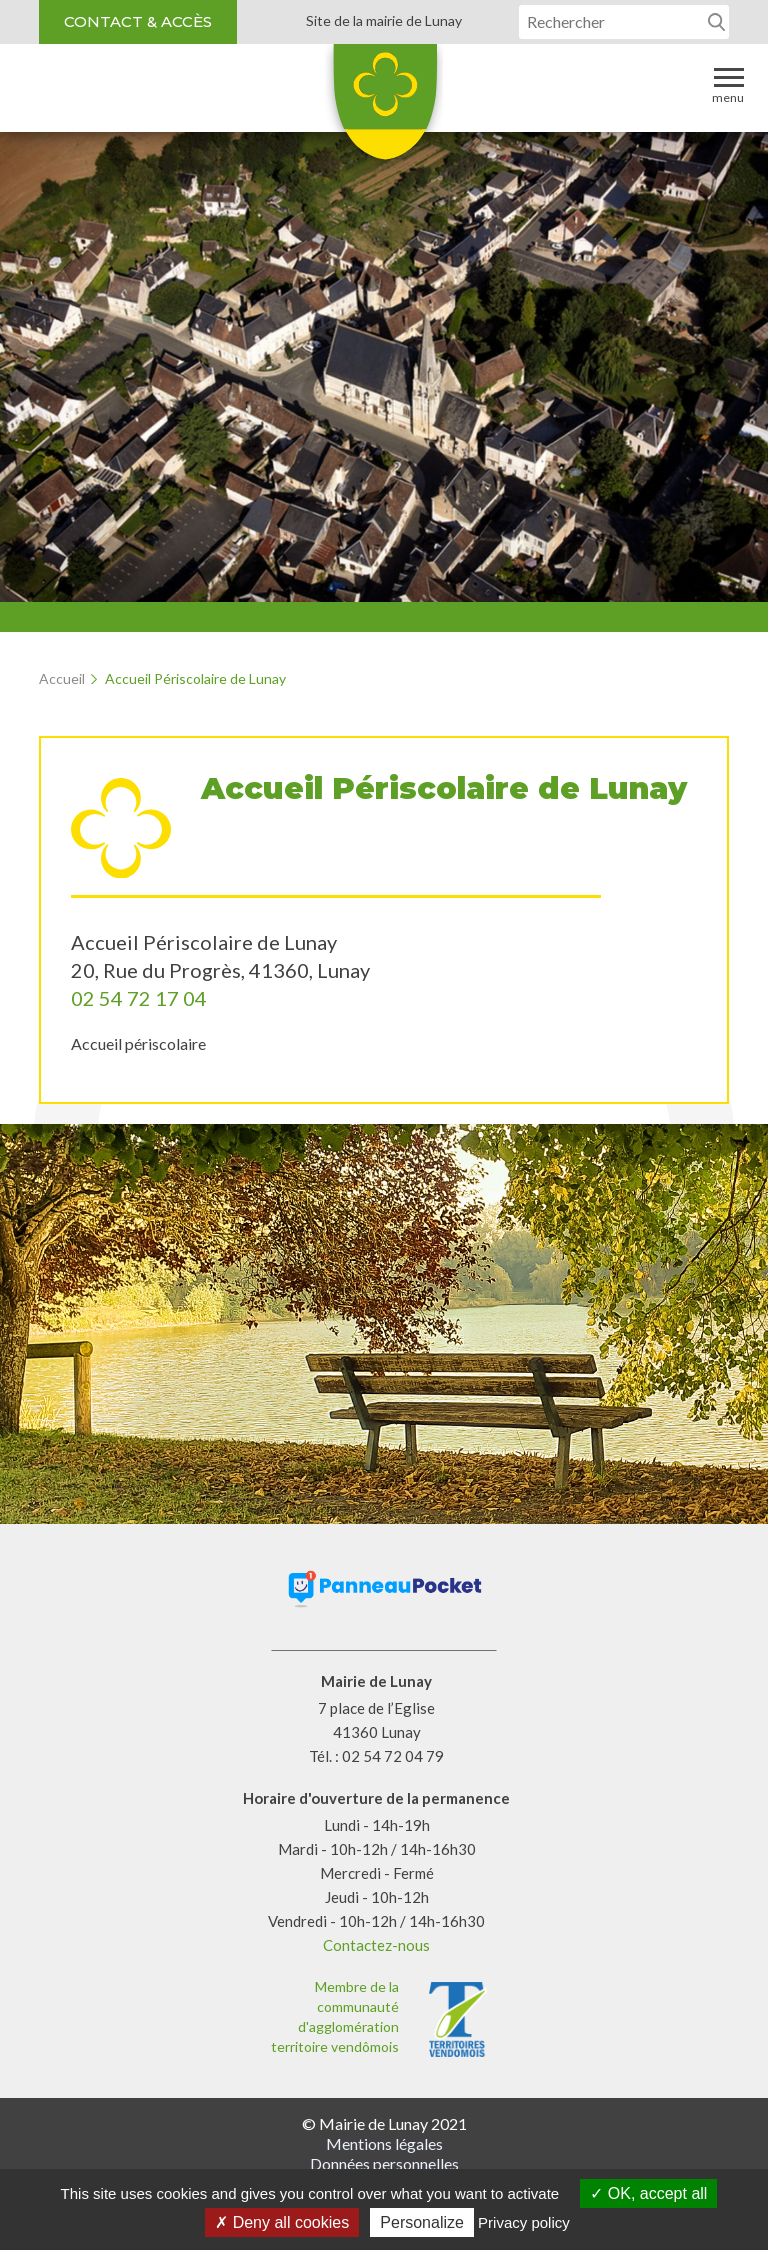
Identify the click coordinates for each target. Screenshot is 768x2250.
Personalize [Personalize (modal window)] (422, 2222)
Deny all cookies (282, 2222)
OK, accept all (648, 2193)
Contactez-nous (376, 1945)
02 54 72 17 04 (139, 998)
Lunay (384, 109)
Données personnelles (384, 2163)
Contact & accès (138, 21)
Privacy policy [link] (524, 2222)
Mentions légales (384, 2143)
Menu (728, 84)
